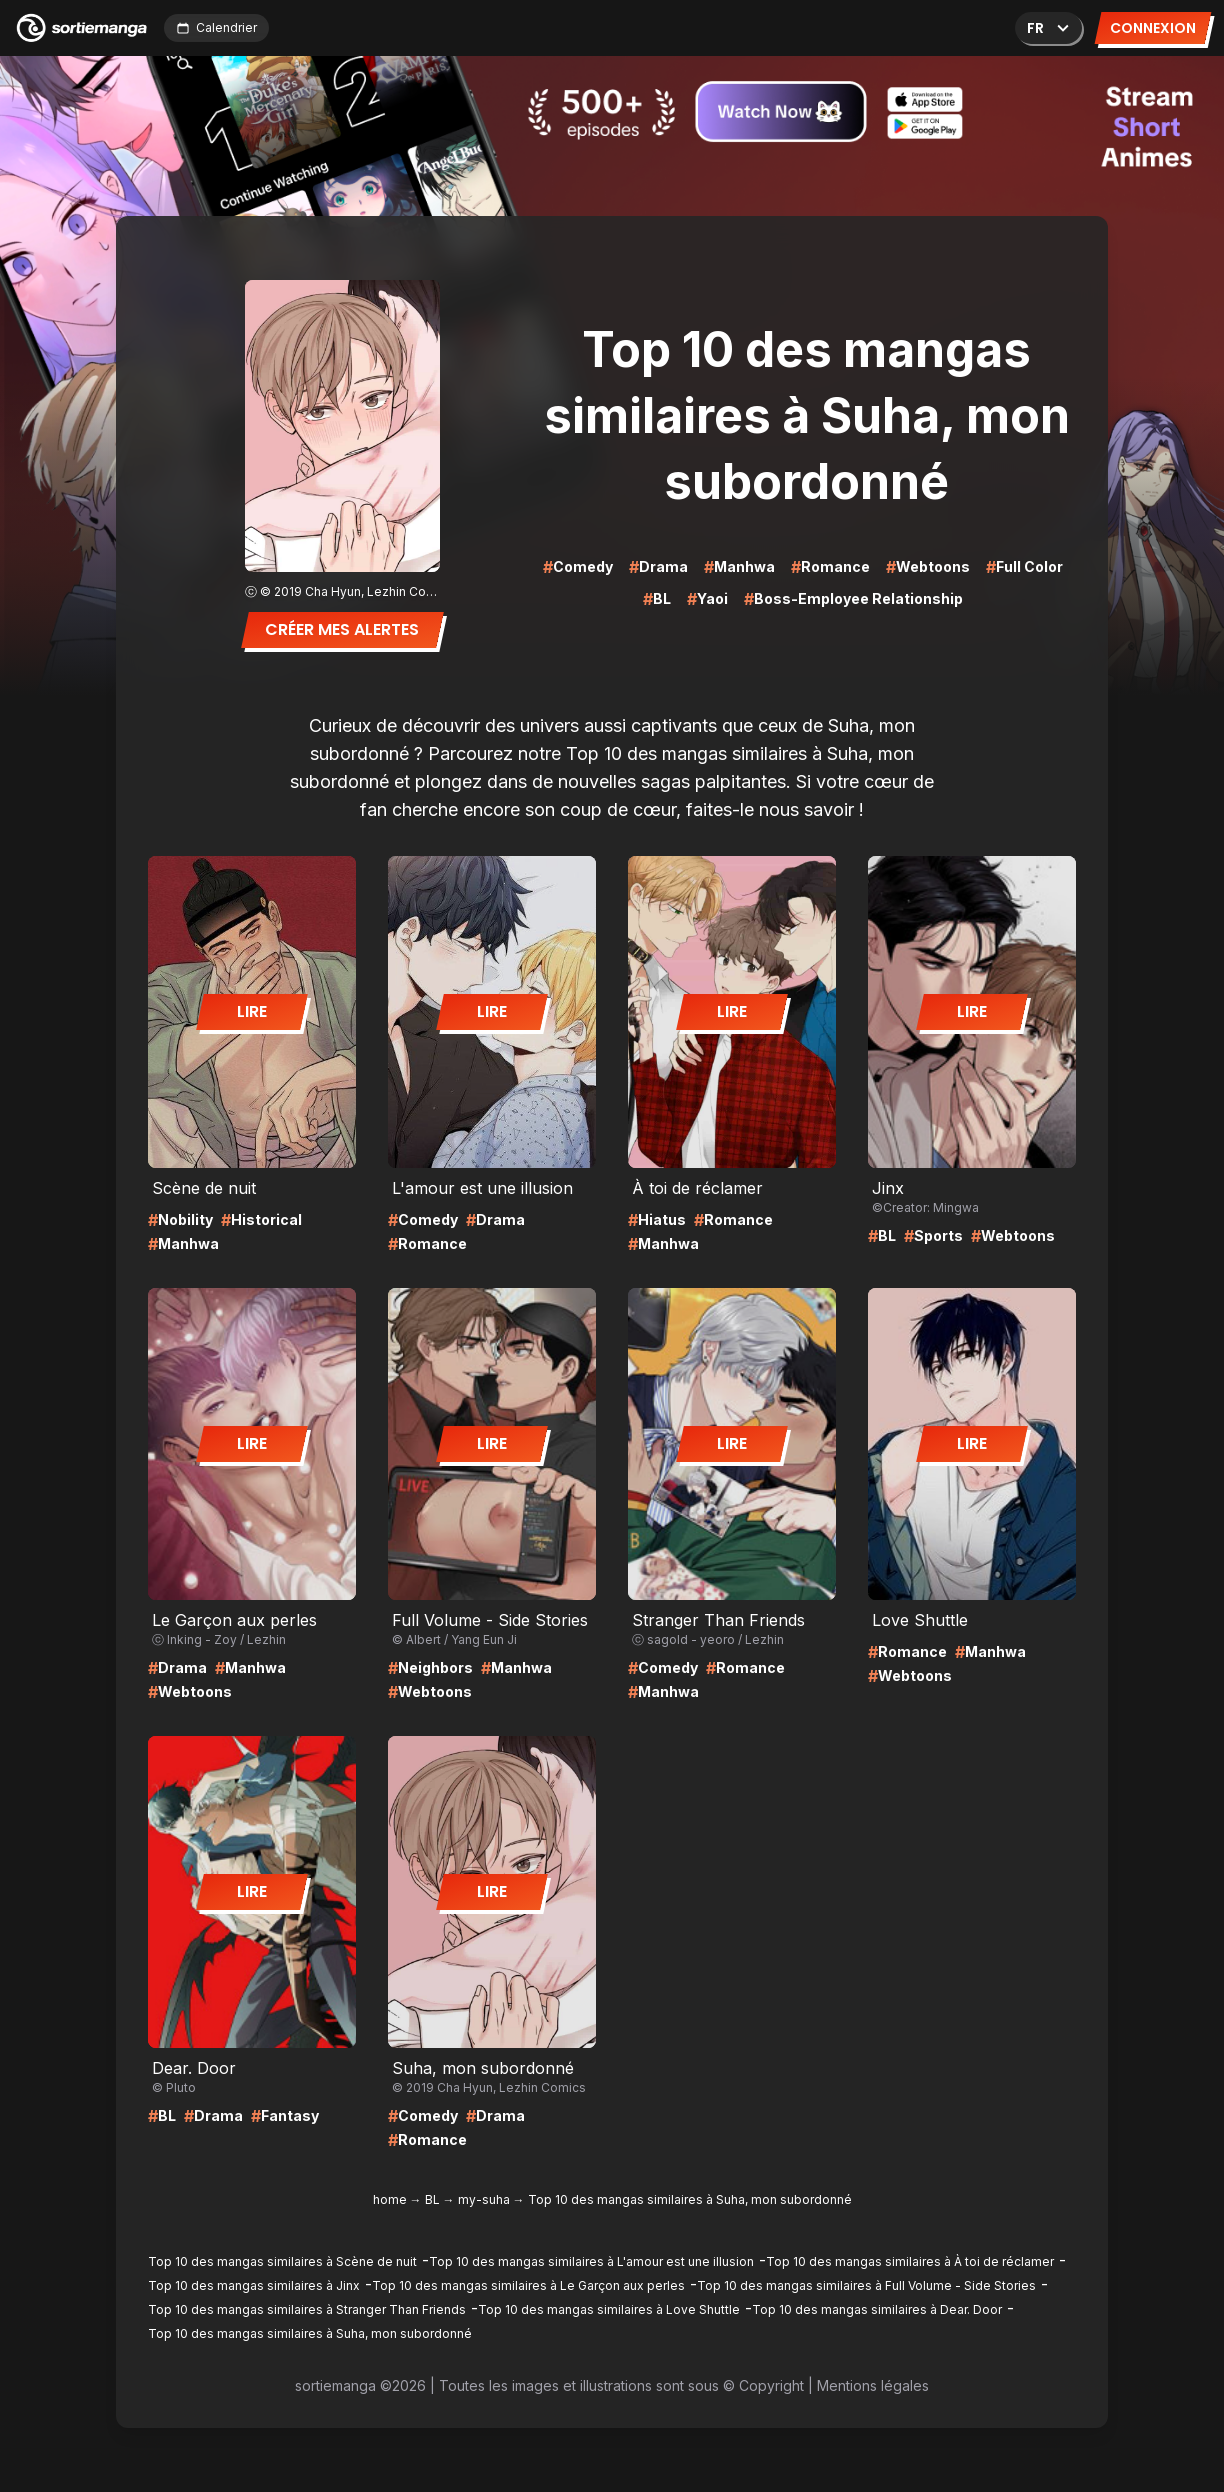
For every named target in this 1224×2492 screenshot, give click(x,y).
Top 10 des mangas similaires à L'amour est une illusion (591, 2261)
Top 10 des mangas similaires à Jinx (254, 2285)
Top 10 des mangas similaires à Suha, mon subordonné (310, 2333)
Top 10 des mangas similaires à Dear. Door (877, 2309)
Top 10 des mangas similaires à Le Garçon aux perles (528, 2285)
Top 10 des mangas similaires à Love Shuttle (609, 2309)
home (390, 2199)
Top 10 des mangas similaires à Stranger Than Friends (307, 2309)
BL (432, 2199)
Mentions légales (873, 2385)
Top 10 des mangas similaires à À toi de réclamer (910, 2261)
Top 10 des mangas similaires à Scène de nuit (282, 2261)
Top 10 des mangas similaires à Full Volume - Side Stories (866, 2285)
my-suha (484, 2199)
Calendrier (216, 27)
